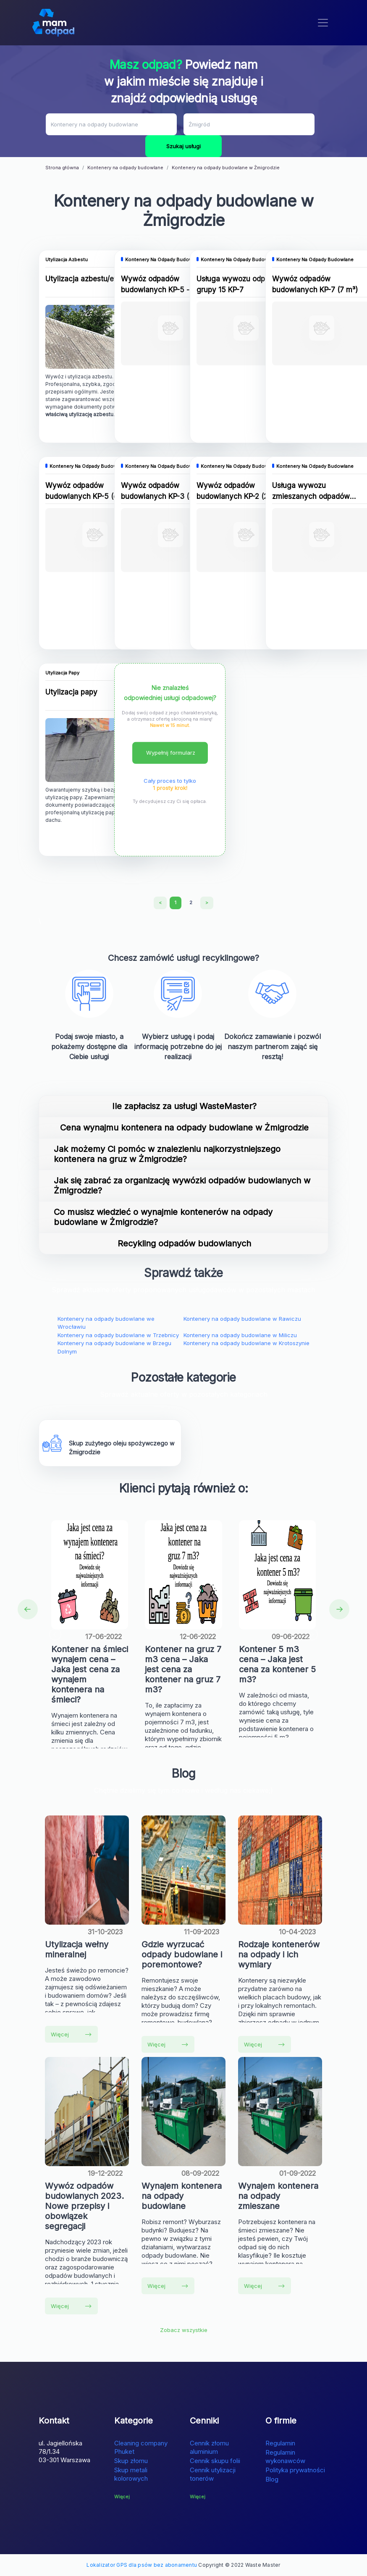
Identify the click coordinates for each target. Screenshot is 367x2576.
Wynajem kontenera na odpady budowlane (182, 2196)
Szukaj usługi (183, 146)
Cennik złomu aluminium (209, 2447)
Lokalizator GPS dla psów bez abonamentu (142, 2565)
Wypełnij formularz (170, 752)
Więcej (71, 2034)
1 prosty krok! (170, 787)
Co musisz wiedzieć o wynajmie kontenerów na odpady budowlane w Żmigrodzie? (163, 1217)
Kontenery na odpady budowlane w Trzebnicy (118, 1335)
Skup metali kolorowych (131, 2474)
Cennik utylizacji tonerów (213, 2474)
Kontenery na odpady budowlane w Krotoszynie (246, 1343)
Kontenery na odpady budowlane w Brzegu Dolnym (114, 1347)
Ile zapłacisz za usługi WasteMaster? (184, 1106)
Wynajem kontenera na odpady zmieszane (278, 2196)
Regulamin (280, 2443)
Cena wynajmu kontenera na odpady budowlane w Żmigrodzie (184, 1128)
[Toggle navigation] (323, 22)
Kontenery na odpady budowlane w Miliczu (240, 1335)
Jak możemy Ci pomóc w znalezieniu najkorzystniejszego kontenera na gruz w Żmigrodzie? (167, 1154)
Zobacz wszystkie (183, 2330)
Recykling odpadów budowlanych (184, 1243)
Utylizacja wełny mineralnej (76, 1949)
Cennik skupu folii (215, 2461)
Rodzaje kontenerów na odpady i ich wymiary (279, 1954)
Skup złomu (131, 2461)
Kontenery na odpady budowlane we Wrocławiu (106, 1322)
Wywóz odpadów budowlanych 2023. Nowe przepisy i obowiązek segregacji (84, 2206)
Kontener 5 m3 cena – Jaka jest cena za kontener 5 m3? (277, 1664)
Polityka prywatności (295, 2470)
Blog (271, 2479)
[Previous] (160, 903)
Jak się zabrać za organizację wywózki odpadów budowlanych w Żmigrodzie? (182, 1185)
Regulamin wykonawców (285, 2456)
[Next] (206, 903)
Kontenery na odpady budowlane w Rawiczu (242, 1318)
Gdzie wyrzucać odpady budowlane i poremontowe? (182, 1954)
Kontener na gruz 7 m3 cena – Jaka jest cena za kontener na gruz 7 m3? (183, 1669)
